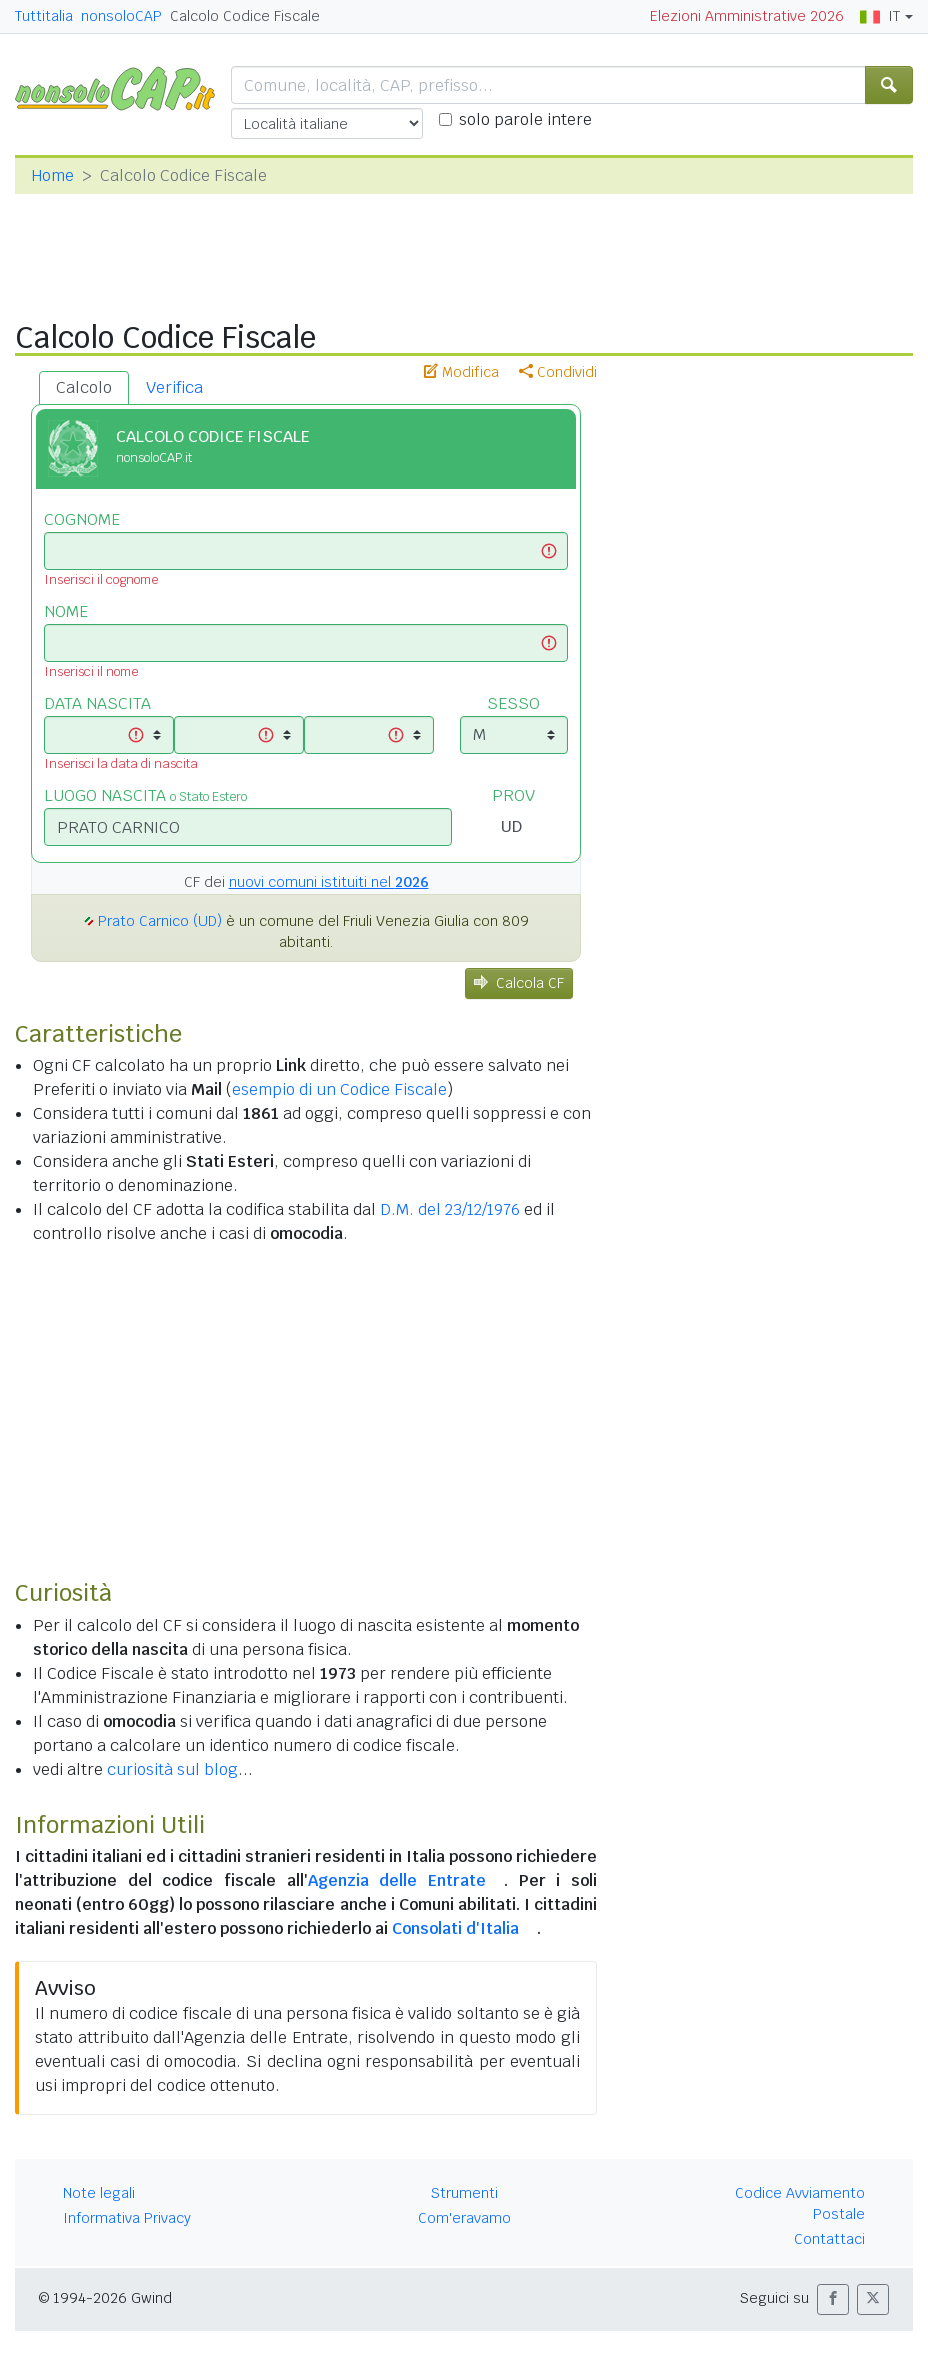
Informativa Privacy (127, 2218)
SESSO (513, 703)
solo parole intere (525, 119)
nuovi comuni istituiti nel (329, 882)
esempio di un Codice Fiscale (339, 1089)
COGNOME (82, 519)
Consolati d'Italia (455, 1928)
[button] (833, 2299)
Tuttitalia (44, 16)
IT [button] (880, 16)
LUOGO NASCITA (145, 795)
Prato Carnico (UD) (160, 921)
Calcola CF (519, 983)
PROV (513, 795)
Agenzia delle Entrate (397, 1880)
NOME (66, 611)
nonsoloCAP (121, 16)
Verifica (174, 387)
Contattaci (829, 2239)
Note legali (99, 2193)
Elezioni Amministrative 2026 (747, 16)
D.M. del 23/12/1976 (450, 1209)
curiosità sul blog (172, 1769)
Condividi (558, 372)
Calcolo (84, 387)
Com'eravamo (464, 2218)
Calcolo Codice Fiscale (245, 16)
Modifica (461, 372)
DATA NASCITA (97, 703)
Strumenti (464, 2193)
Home (52, 175)
